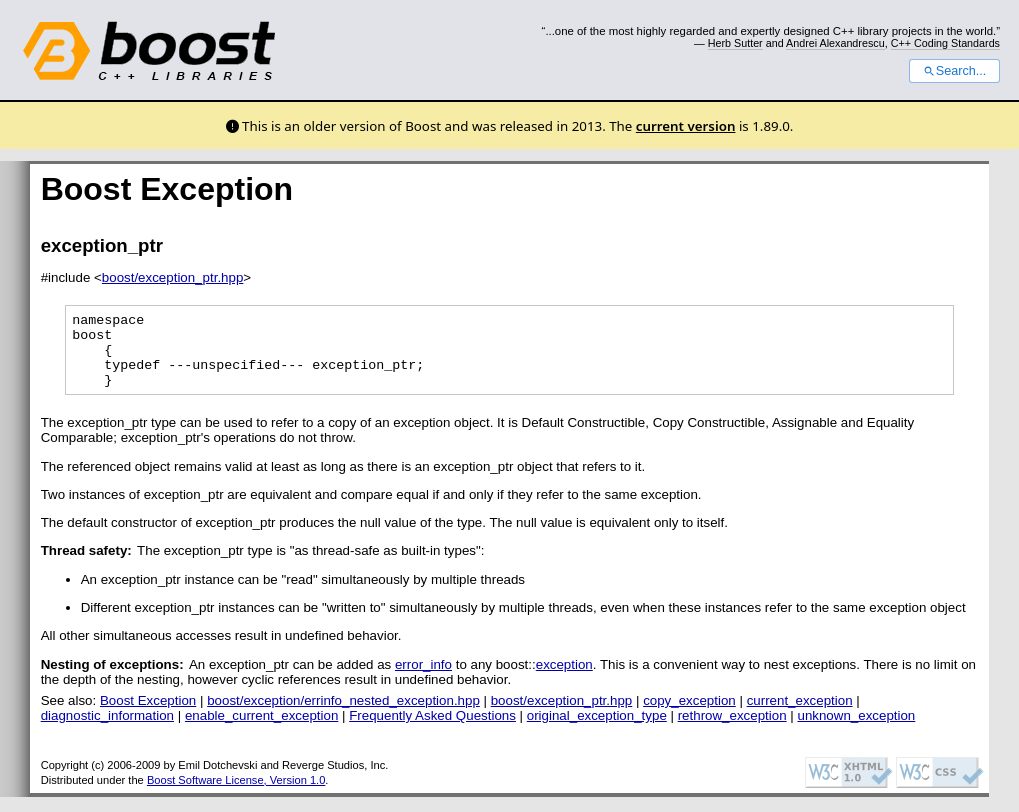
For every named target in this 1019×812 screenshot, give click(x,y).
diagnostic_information (107, 730)
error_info (423, 679)
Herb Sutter (735, 43)
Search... (954, 71)
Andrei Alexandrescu (835, 43)
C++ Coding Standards (945, 43)
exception (564, 679)
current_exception (800, 715)
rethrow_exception (732, 730)
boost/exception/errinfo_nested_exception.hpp (343, 715)
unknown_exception (856, 730)
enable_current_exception (261, 730)
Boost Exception (148, 715)
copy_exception (689, 715)
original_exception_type (597, 730)
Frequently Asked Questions (432, 730)
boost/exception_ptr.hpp (173, 277)
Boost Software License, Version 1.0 (236, 795)
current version (686, 126)
